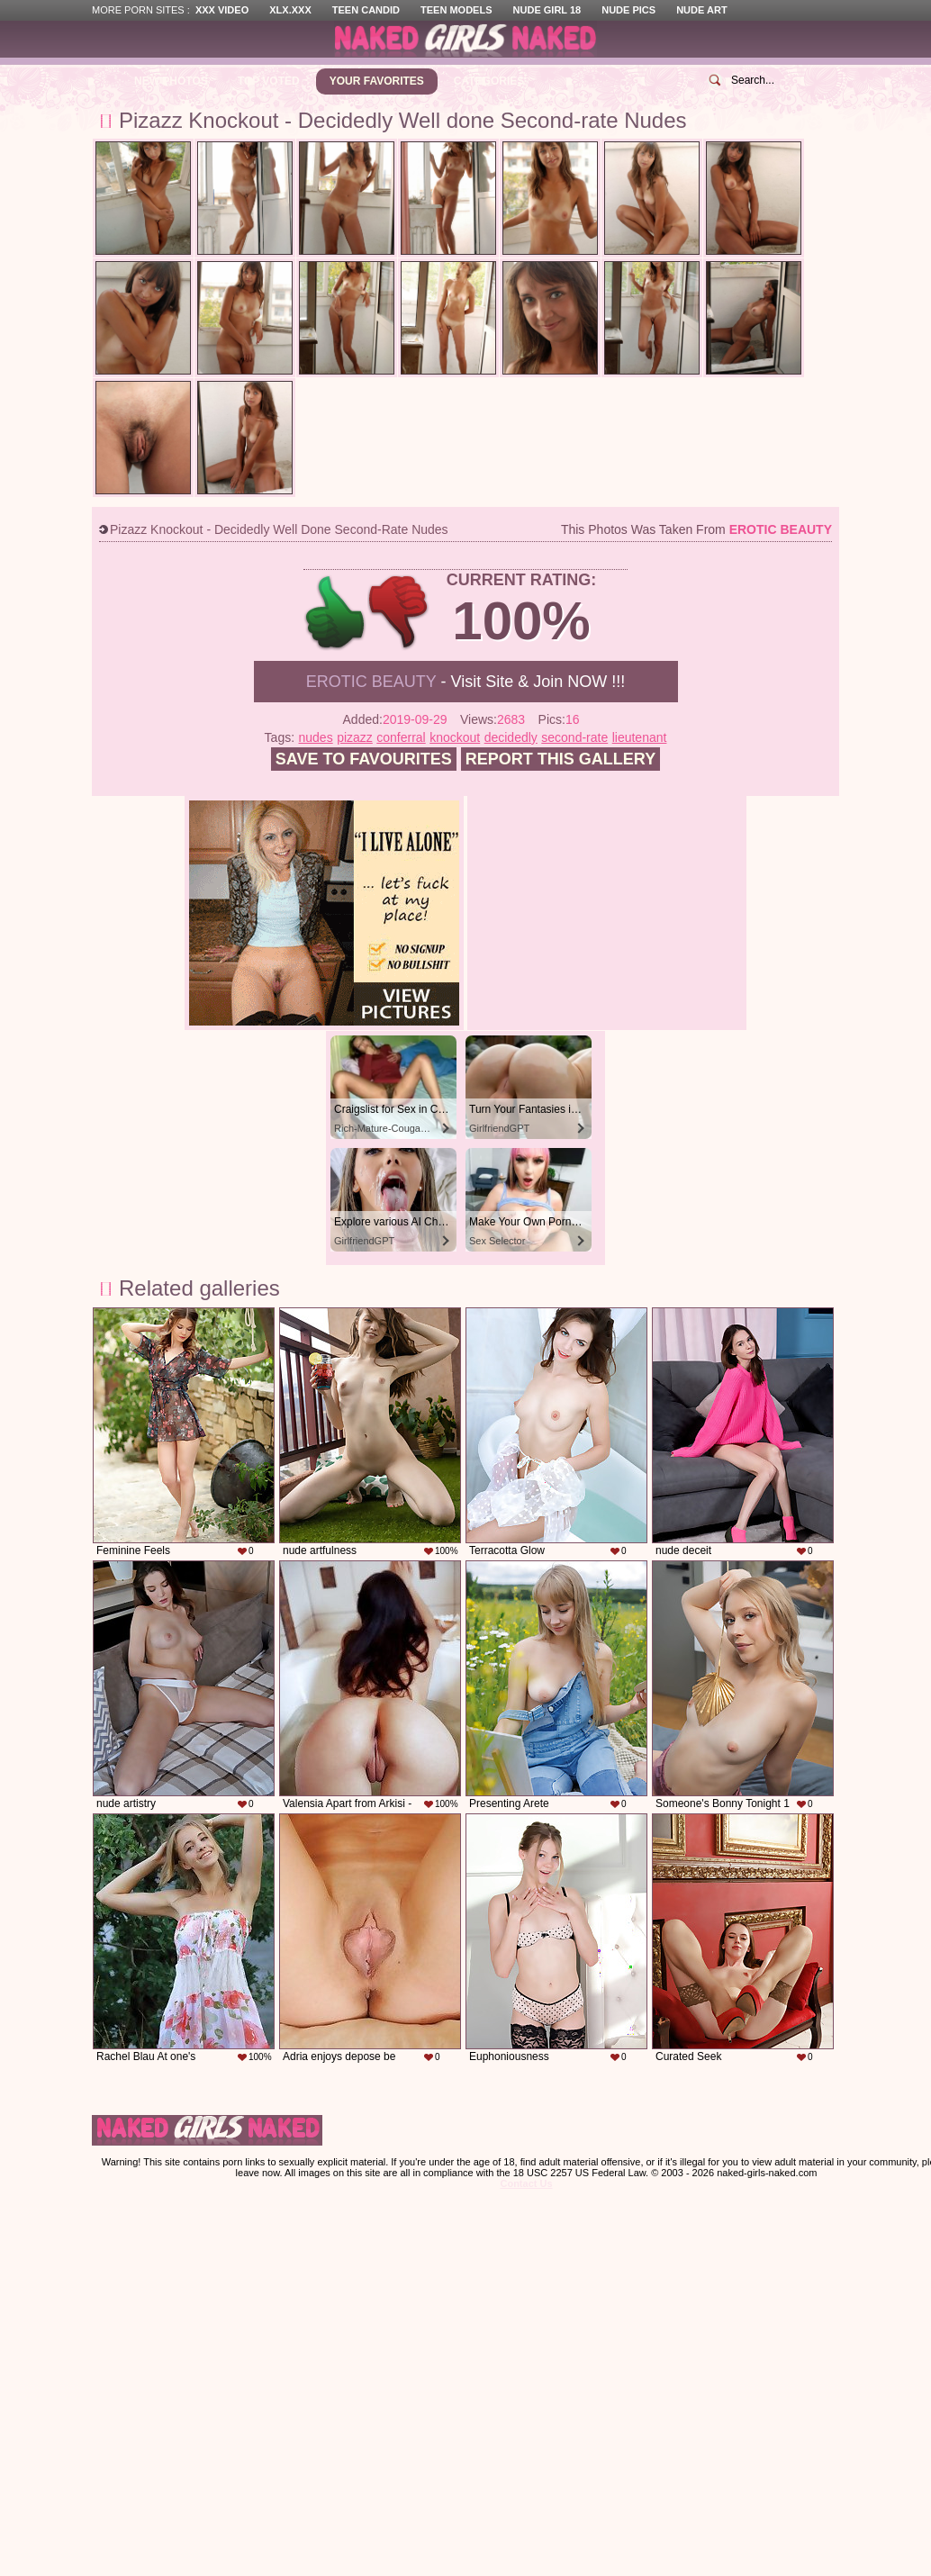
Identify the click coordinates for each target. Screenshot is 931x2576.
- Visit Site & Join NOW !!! (465, 682)
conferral (400, 737)
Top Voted (269, 81)
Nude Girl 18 (547, 10)
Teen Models (456, 10)
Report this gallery (560, 759)
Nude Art (701, 10)
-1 (399, 612)
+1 (335, 612)
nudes (316, 737)
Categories (489, 81)
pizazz (355, 737)
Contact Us (526, 2183)
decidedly (511, 737)
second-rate (574, 737)
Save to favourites (364, 759)
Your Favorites (377, 81)
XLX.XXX (290, 10)
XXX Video (222, 10)
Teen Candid (366, 10)
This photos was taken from (696, 529)
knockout (454, 737)
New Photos (171, 81)
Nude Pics (628, 10)
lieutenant (639, 737)
